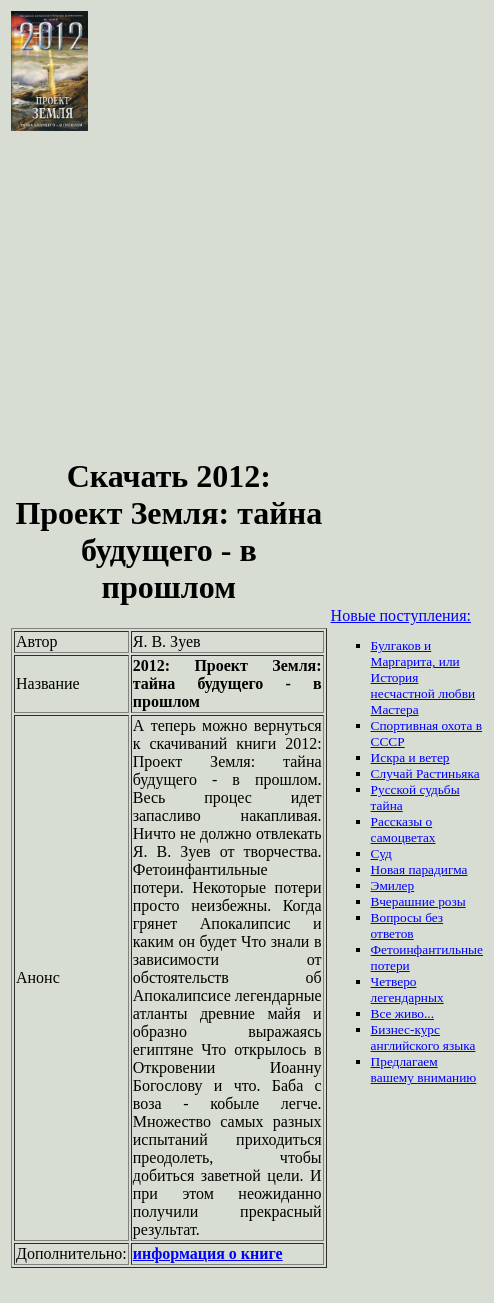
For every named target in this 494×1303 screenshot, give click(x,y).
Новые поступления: (401, 615)
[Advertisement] (247, 284)
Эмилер (393, 885)
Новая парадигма (419, 869)
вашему (394, 1077)
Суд (381, 853)
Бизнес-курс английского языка (423, 1037)
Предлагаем (404, 1061)
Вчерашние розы (418, 901)
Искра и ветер (410, 757)
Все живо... (402, 1013)
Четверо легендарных (407, 989)
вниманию (446, 1077)
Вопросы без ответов (407, 925)
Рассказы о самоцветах (403, 829)
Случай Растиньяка (425, 773)
